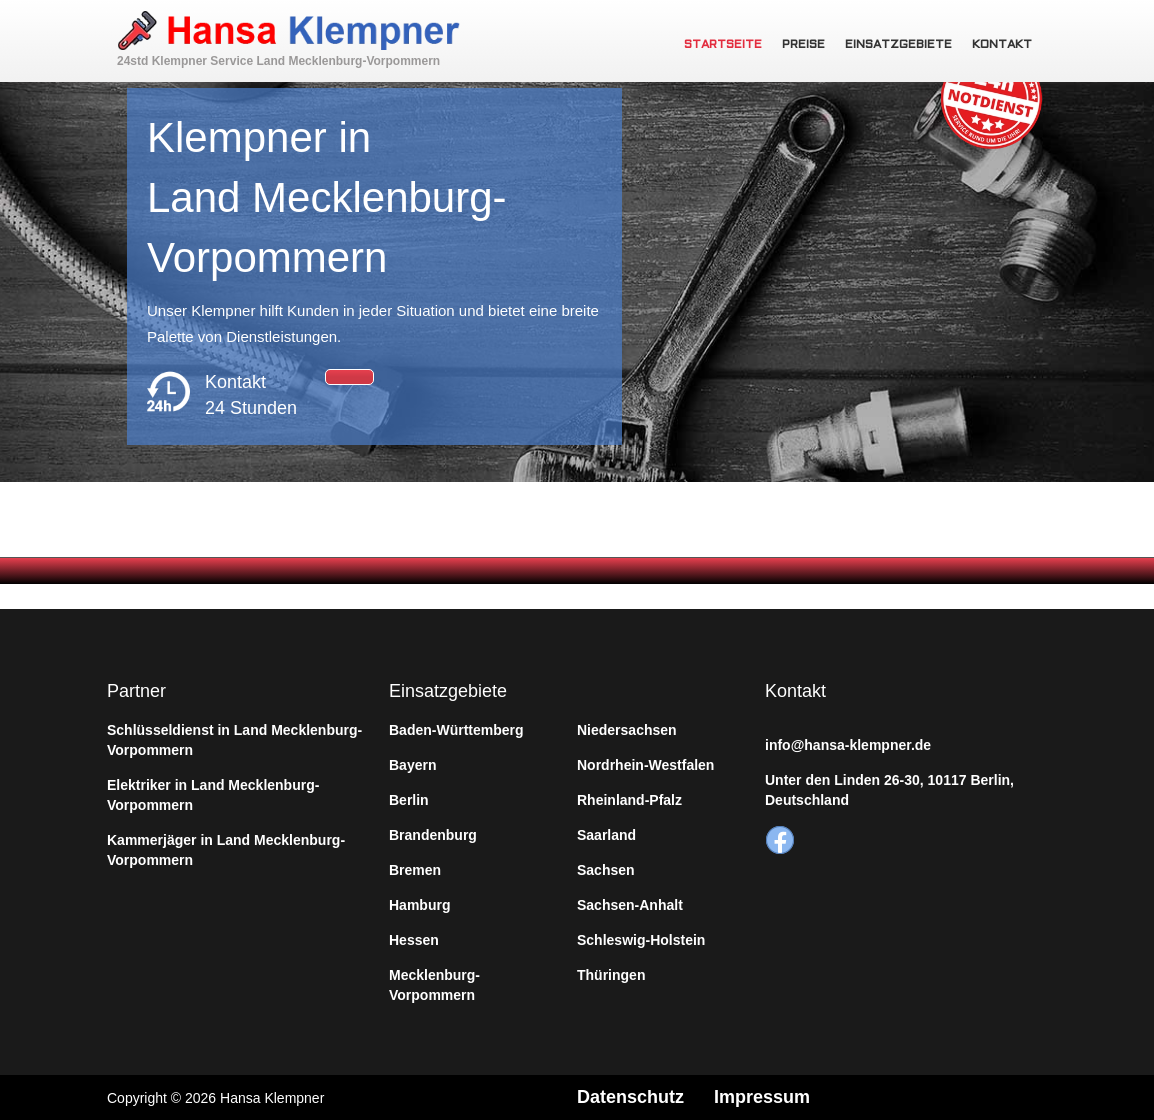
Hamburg (419, 905)
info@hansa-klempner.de (848, 745)
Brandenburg (433, 835)
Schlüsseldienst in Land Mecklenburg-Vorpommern (234, 740)
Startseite (723, 45)
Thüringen (611, 975)
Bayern (412, 765)
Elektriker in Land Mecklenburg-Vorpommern (213, 795)
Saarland (606, 835)
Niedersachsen (627, 730)
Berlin (409, 800)
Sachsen (606, 870)
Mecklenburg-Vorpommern (434, 985)
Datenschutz (630, 1097)
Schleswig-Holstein (641, 940)
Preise (803, 45)
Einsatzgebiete (898, 45)
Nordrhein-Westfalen (645, 765)
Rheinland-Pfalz (629, 800)
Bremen (415, 870)
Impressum (762, 1097)
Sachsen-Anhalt (630, 905)
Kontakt (1002, 45)
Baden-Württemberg (456, 730)
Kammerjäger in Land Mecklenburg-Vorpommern (226, 850)
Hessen (414, 940)
